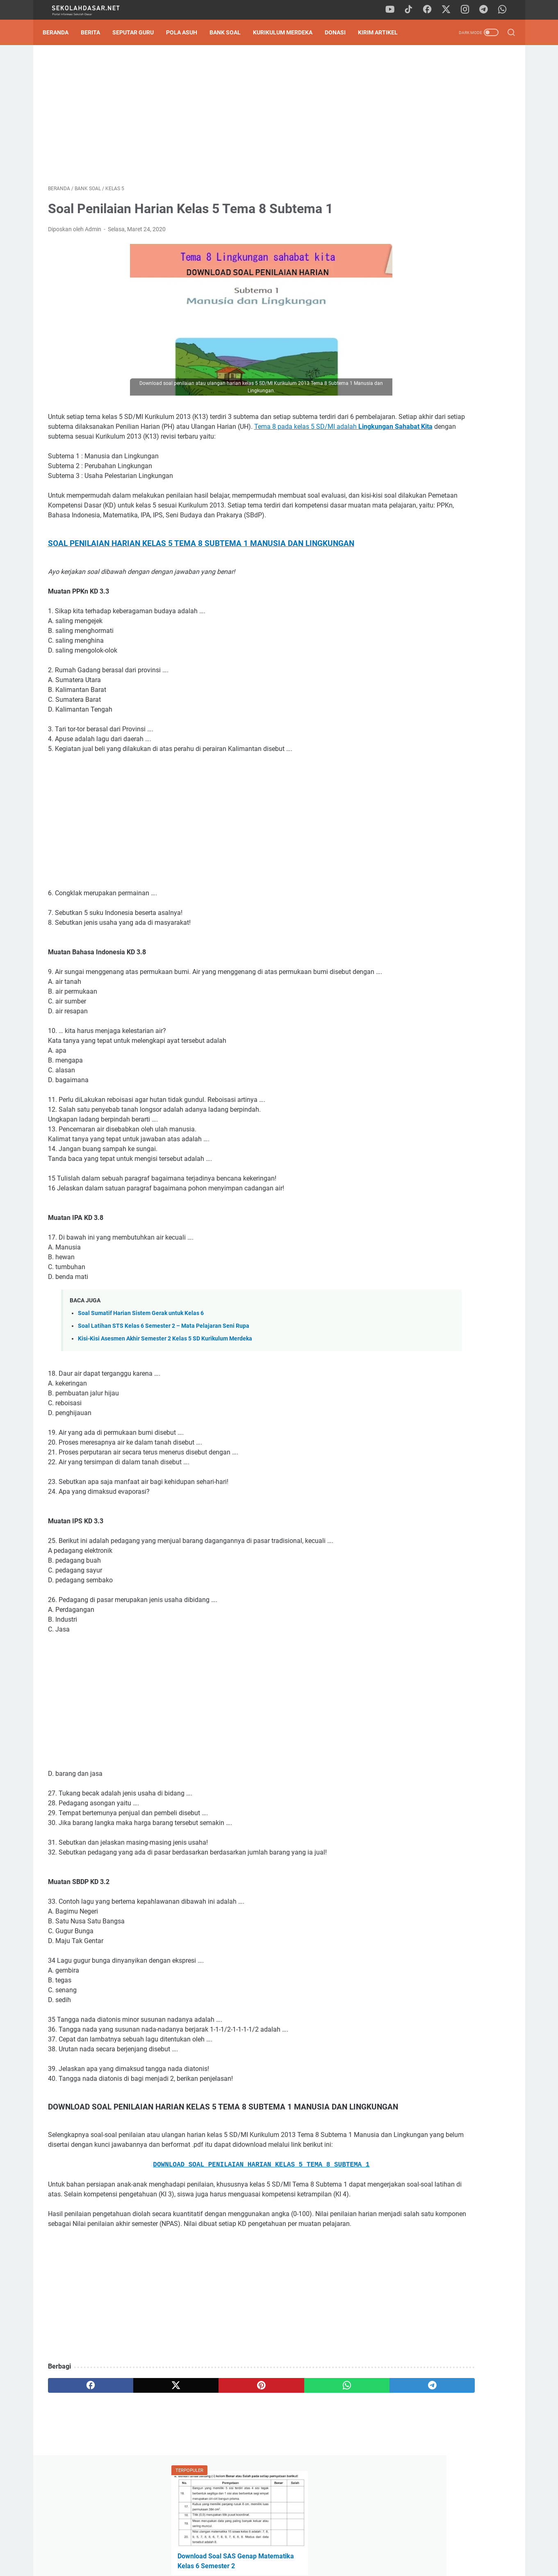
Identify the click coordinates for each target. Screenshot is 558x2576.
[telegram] (486, 9)
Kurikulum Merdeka (288, 32)
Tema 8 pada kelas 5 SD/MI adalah (153, 441)
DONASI (340, 32)
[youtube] (394, 9)
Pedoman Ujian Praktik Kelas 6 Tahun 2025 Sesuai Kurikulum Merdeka (439, 220)
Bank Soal (230, 32)
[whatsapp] (504, 9)
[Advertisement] (203, 117)
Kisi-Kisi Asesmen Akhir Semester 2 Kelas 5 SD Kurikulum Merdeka (165, 1372)
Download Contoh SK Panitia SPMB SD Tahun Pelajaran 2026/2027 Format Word (445, 182)
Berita (95, 32)
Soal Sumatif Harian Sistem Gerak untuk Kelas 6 (141, 1346)
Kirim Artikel (383, 32)
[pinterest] (203, 2460)
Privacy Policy (279, 2546)
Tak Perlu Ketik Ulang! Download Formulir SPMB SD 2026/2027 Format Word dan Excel (442, 287)
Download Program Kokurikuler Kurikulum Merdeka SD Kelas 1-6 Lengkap (445, 569)
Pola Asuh (187, 32)
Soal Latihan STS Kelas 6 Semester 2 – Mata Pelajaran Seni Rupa (163, 1359)
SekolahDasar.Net (290, 2563)
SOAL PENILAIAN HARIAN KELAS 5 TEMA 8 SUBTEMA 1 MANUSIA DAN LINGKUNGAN (201, 567)
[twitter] (449, 9)
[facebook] (431, 9)
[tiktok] (412, 9)
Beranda (61, 32)
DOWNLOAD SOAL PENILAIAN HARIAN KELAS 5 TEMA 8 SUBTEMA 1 (202, 2220)
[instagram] (468, 9)
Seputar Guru (138, 32)
